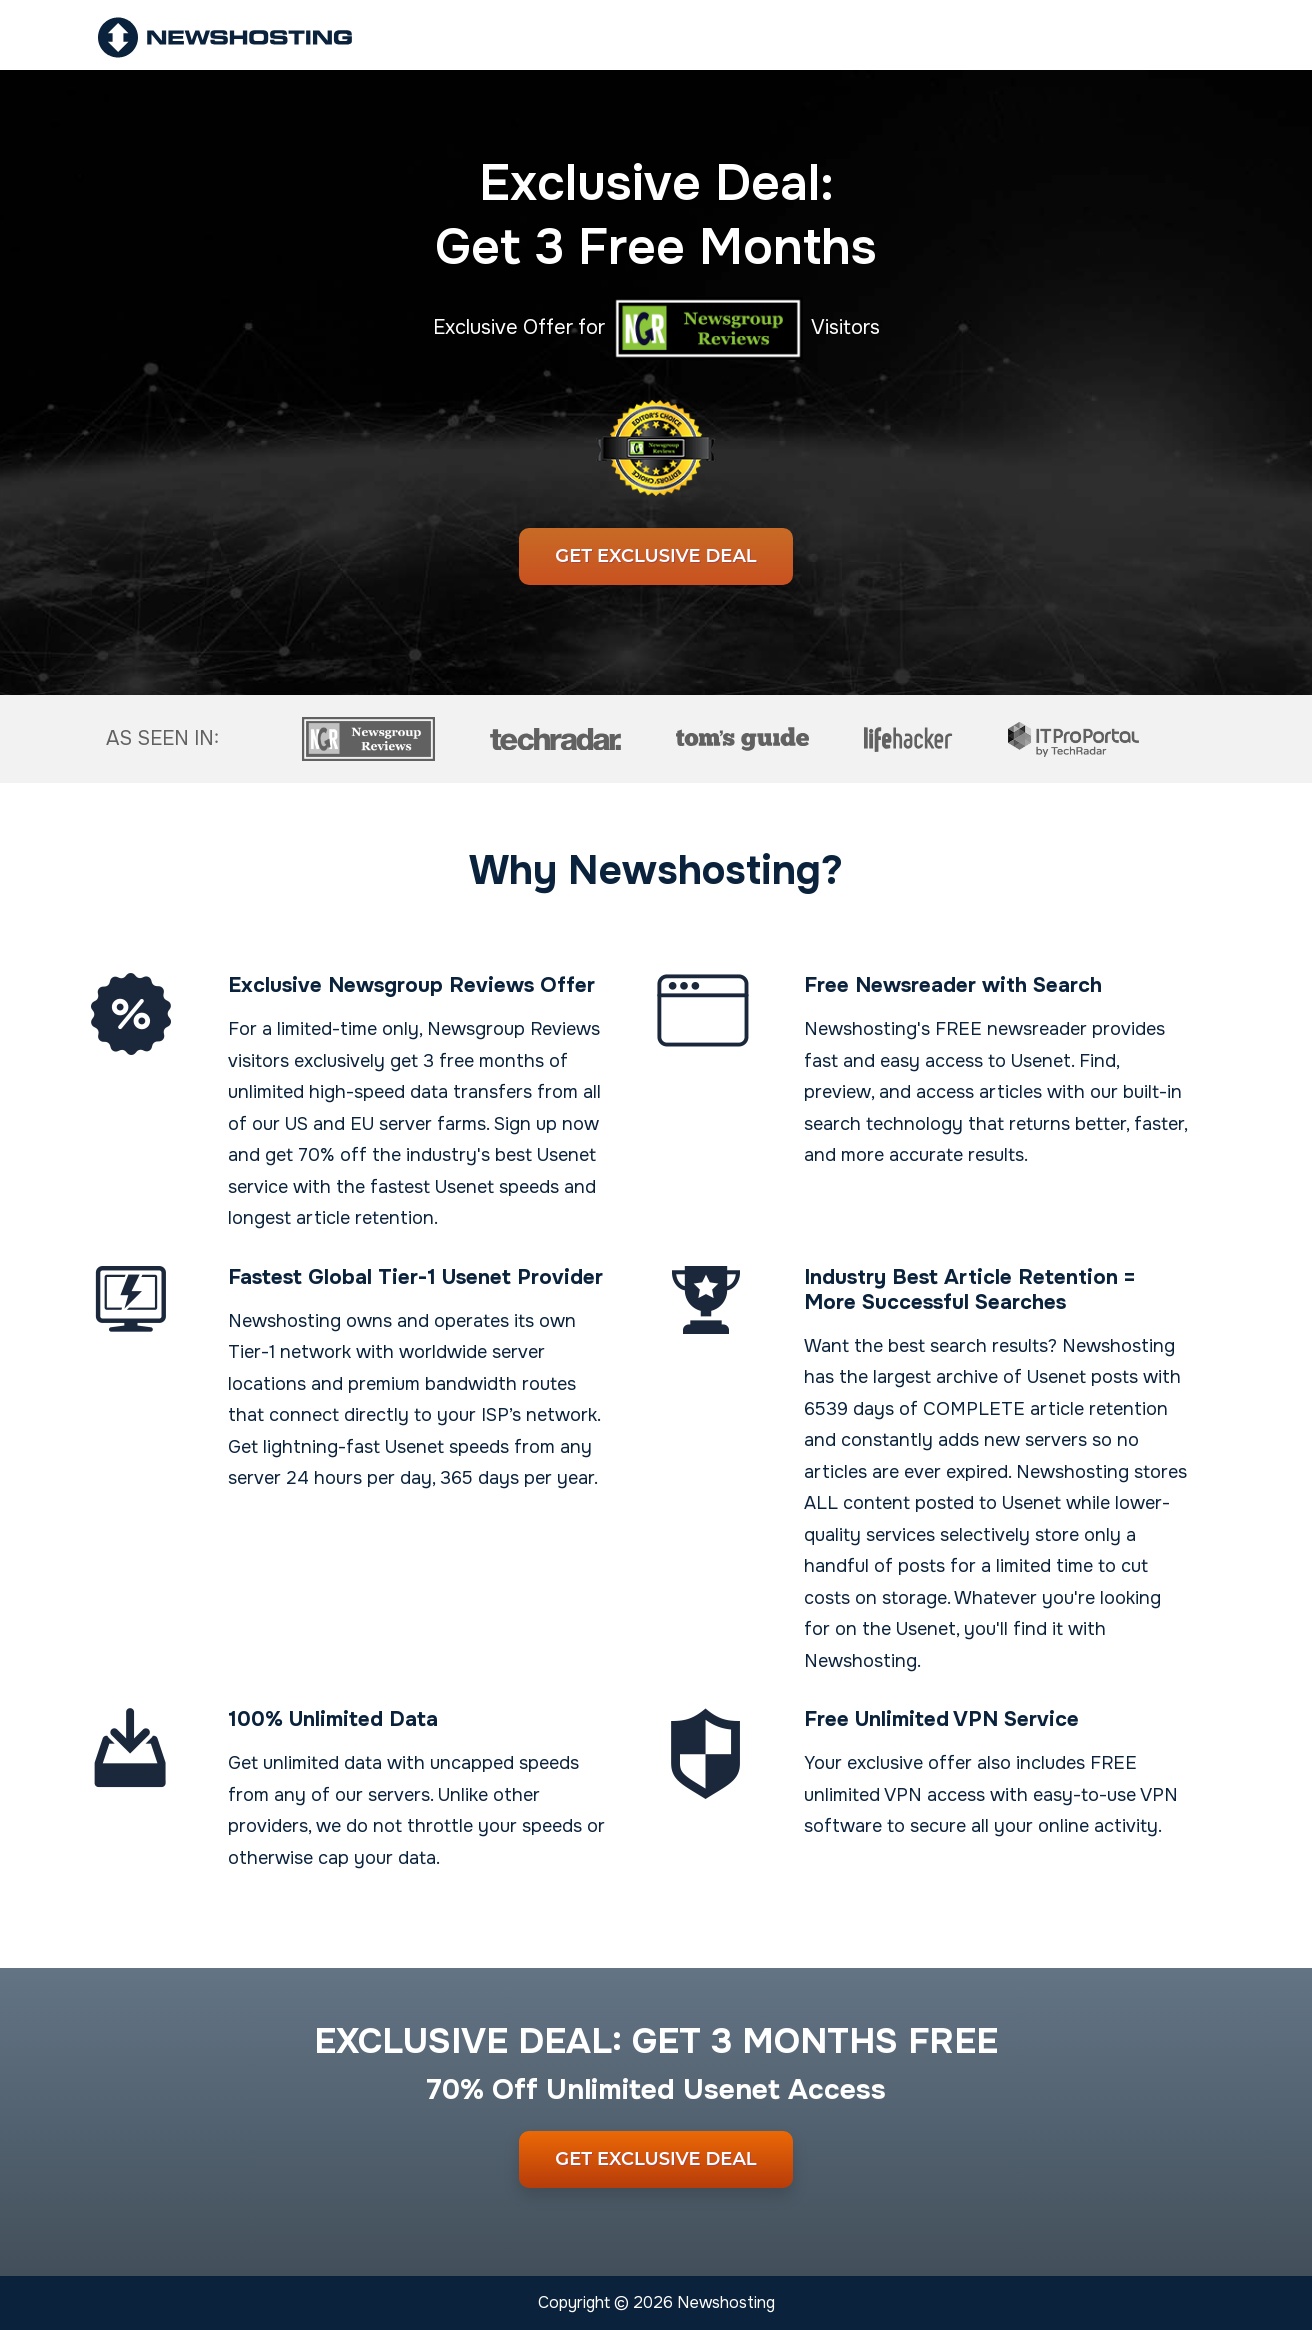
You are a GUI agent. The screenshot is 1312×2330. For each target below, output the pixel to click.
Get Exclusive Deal (655, 556)
